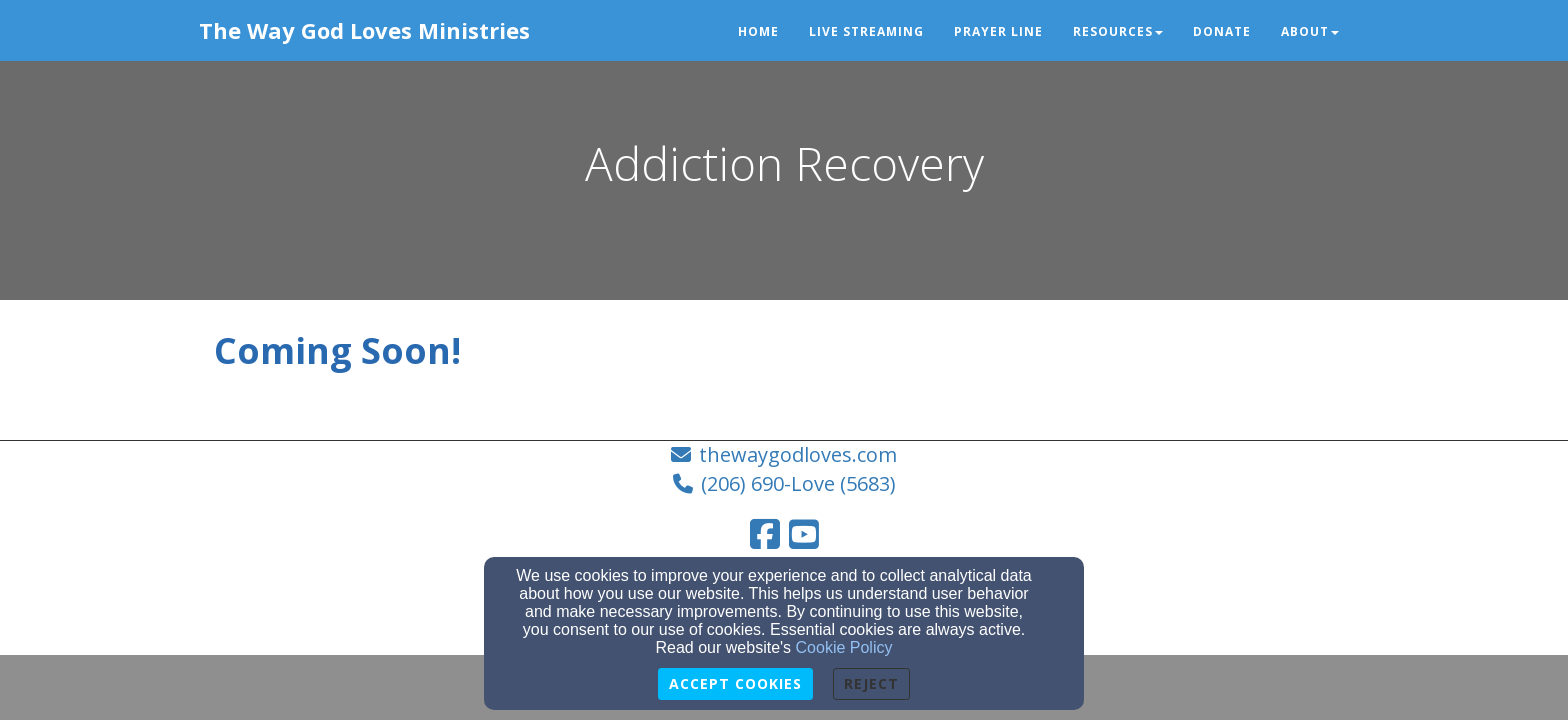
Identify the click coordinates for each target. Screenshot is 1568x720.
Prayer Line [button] (998, 31)
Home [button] (758, 31)
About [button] (1310, 31)
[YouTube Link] (804, 534)
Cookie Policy (844, 647)
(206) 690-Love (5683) (798, 483)
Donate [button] (1222, 31)
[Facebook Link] (765, 534)
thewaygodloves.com (798, 454)
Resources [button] (1118, 31)
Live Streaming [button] (866, 31)
